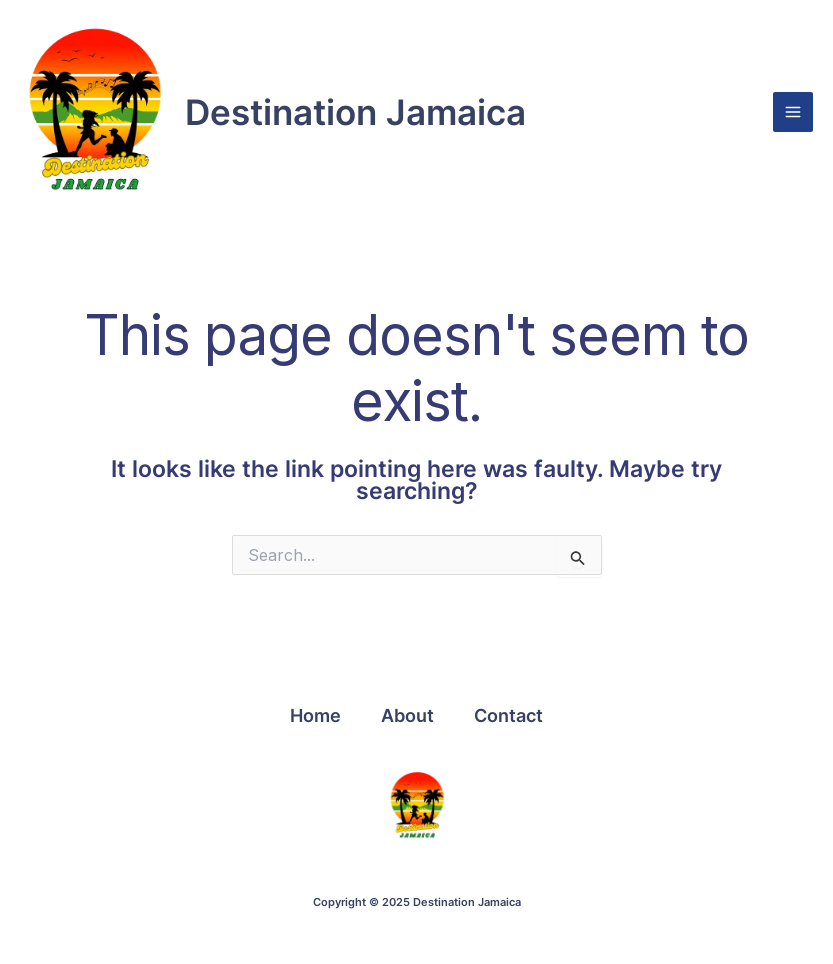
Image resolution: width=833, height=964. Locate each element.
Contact (508, 715)
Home (315, 715)
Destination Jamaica (355, 112)
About (407, 715)
